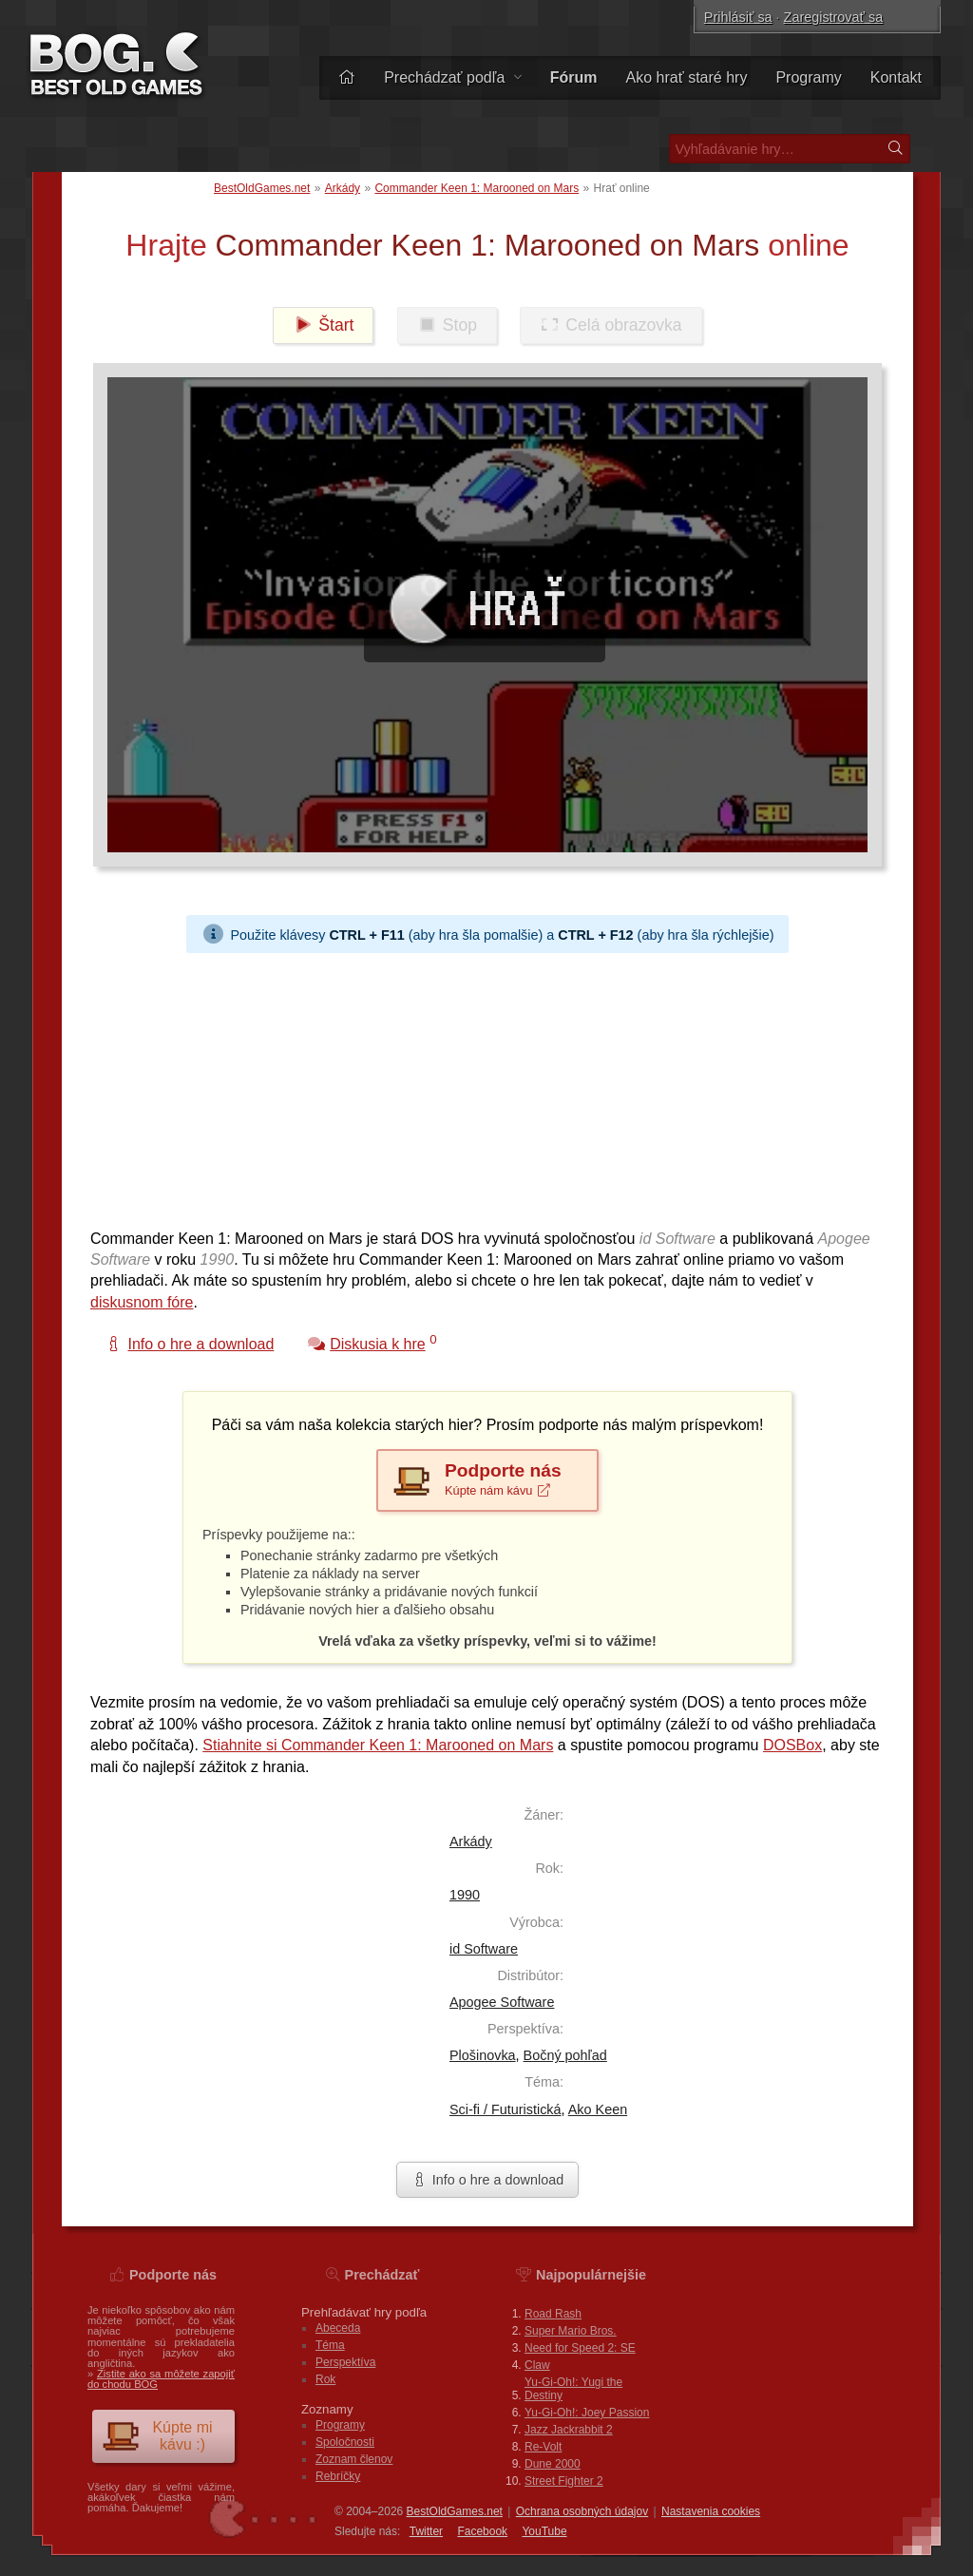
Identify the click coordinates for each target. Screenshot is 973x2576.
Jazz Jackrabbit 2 (569, 2429)
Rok (325, 2379)
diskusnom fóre (142, 1302)
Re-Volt (543, 2446)
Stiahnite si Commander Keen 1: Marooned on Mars (377, 1745)
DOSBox (792, 1745)
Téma (330, 2345)
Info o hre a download (487, 2179)
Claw (537, 2365)
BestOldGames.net (262, 188)
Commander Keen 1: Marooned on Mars (476, 188)
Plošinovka (482, 2055)
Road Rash (553, 2313)
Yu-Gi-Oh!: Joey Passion (587, 2412)
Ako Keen (597, 2109)
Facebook (482, 2531)
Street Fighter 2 (564, 2481)
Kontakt (896, 77)
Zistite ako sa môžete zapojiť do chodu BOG (161, 2379)
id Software (483, 1948)
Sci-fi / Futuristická (505, 2109)
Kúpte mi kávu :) (157, 2435)
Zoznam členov (353, 2459)
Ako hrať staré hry (687, 77)
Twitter (426, 2531)
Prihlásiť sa (738, 17)
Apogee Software (501, 2002)
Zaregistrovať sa (834, 17)
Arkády (342, 188)
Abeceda (337, 2328)
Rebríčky (337, 2476)
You (544, 2531)
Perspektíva (345, 2362)
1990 (464, 1894)
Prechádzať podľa (453, 77)
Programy (808, 77)
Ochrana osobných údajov (582, 2511)
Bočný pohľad (565, 2055)
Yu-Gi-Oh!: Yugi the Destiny (573, 2389)
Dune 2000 (553, 2464)
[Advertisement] (487, 1086)
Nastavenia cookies (710, 2511)
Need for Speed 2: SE (580, 2348)
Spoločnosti (344, 2442)
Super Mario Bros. (571, 2330)
